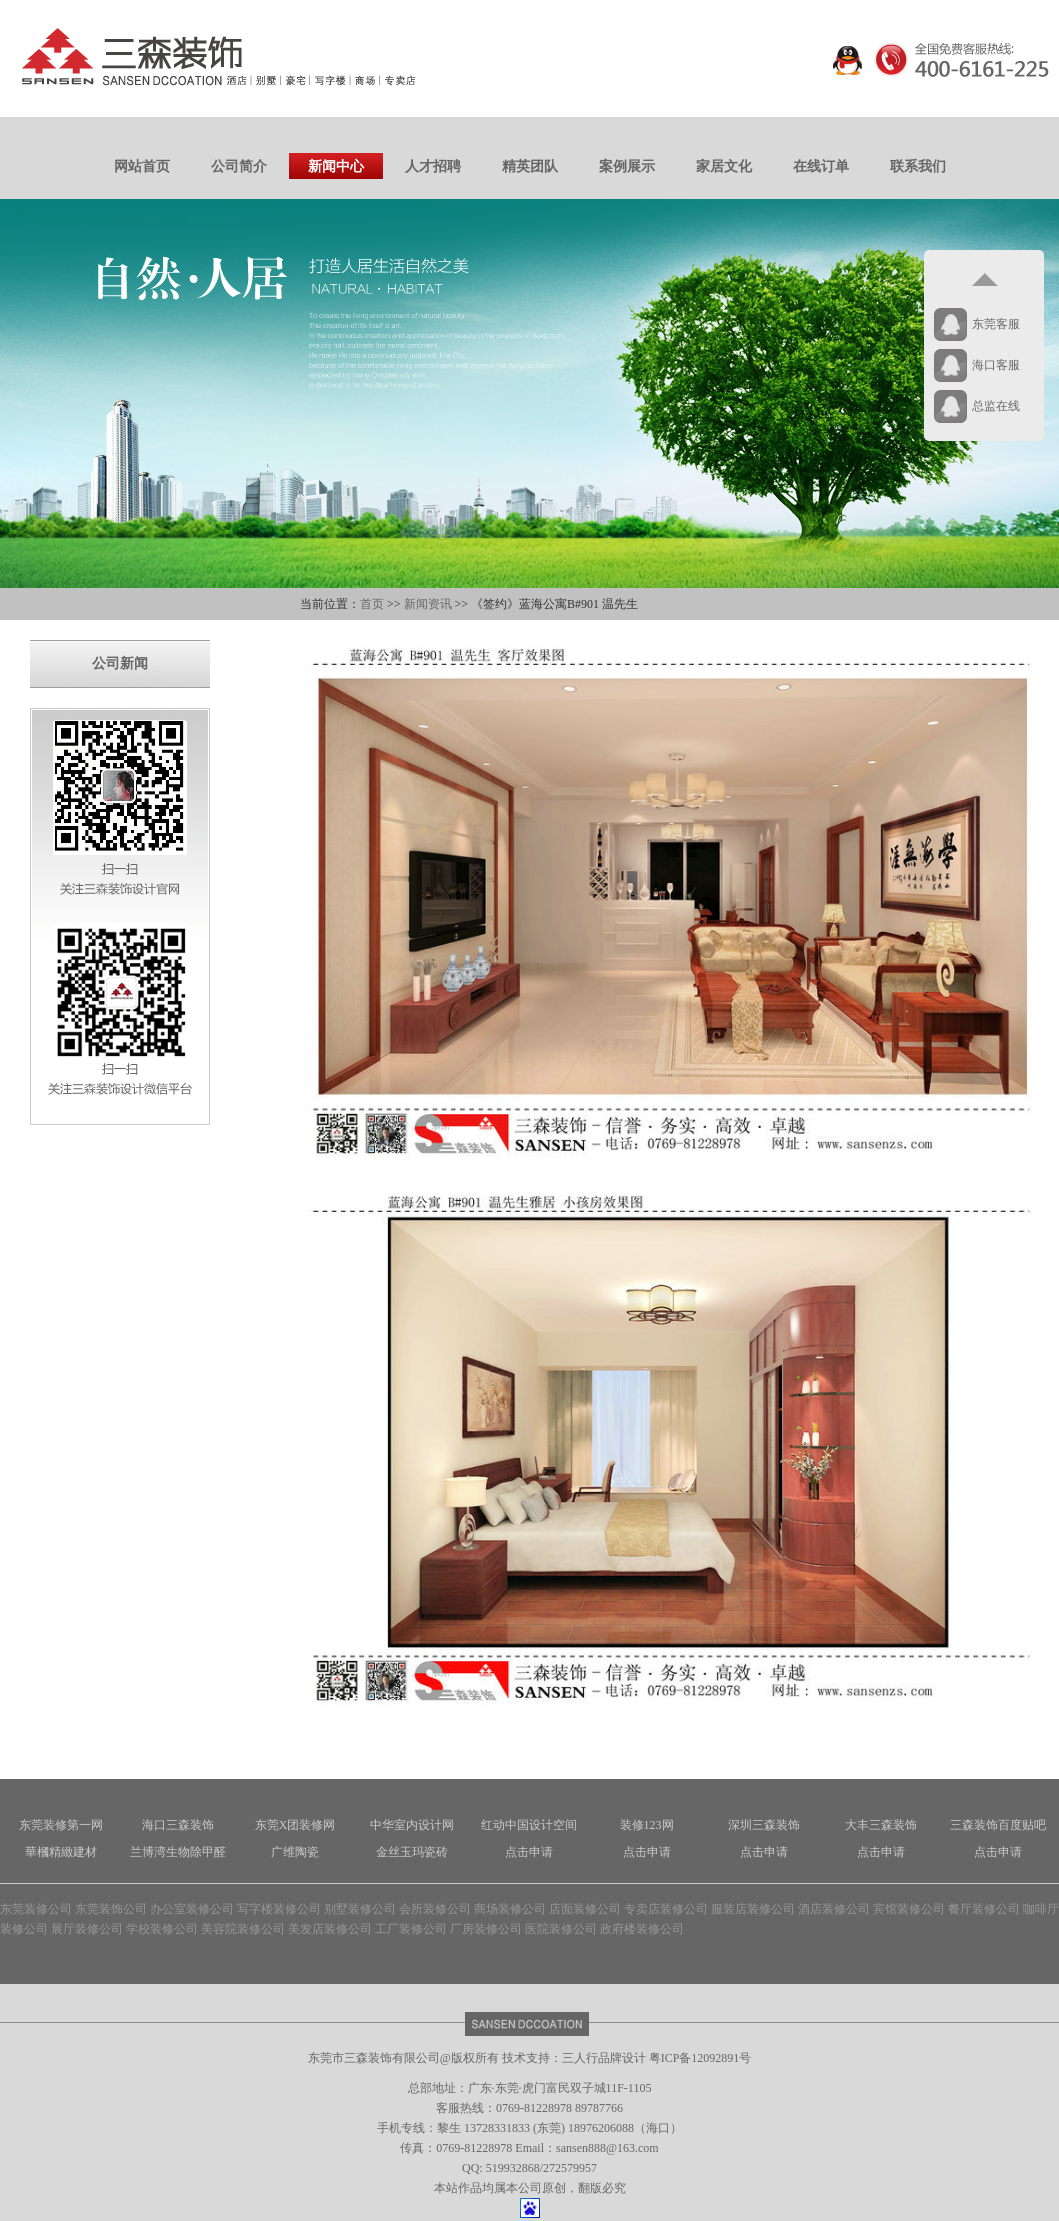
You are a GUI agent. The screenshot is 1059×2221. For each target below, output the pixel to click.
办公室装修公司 (192, 1909)
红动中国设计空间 (529, 1825)
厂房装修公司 (486, 1929)
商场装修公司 (510, 1909)
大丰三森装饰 (881, 1825)
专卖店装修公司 (666, 1909)
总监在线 (996, 406)
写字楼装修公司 (279, 1909)
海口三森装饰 (178, 1825)
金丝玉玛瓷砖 (412, 1852)
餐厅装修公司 (984, 1909)
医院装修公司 (561, 1929)
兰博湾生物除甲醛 (178, 1852)
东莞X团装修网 (295, 1825)
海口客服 (996, 365)
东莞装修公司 (36, 1909)
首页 (372, 604)
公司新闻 (120, 663)
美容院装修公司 (243, 1929)
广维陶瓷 (295, 1852)
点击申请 (529, 1852)
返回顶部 (984, 280)
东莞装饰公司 (111, 1909)
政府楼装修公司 (642, 1929)
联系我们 (918, 166)
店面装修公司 (585, 1909)
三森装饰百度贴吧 (998, 1825)
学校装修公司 (162, 1929)
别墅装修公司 (360, 1909)
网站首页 (142, 166)
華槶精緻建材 (61, 1852)
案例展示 (627, 166)
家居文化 (724, 166)
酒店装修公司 (834, 1909)
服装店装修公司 (753, 1909)
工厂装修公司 (411, 1929)
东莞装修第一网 (61, 1825)
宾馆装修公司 (909, 1909)
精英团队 (530, 166)
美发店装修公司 (330, 1929)
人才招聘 (433, 166)
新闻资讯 (428, 604)
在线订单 (821, 166)
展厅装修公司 (87, 1929)
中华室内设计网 (412, 1825)
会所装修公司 (435, 1909)
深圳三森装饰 (764, 1825)
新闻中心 (336, 166)
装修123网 (647, 1825)
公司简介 (239, 166)
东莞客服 (996, 324)
